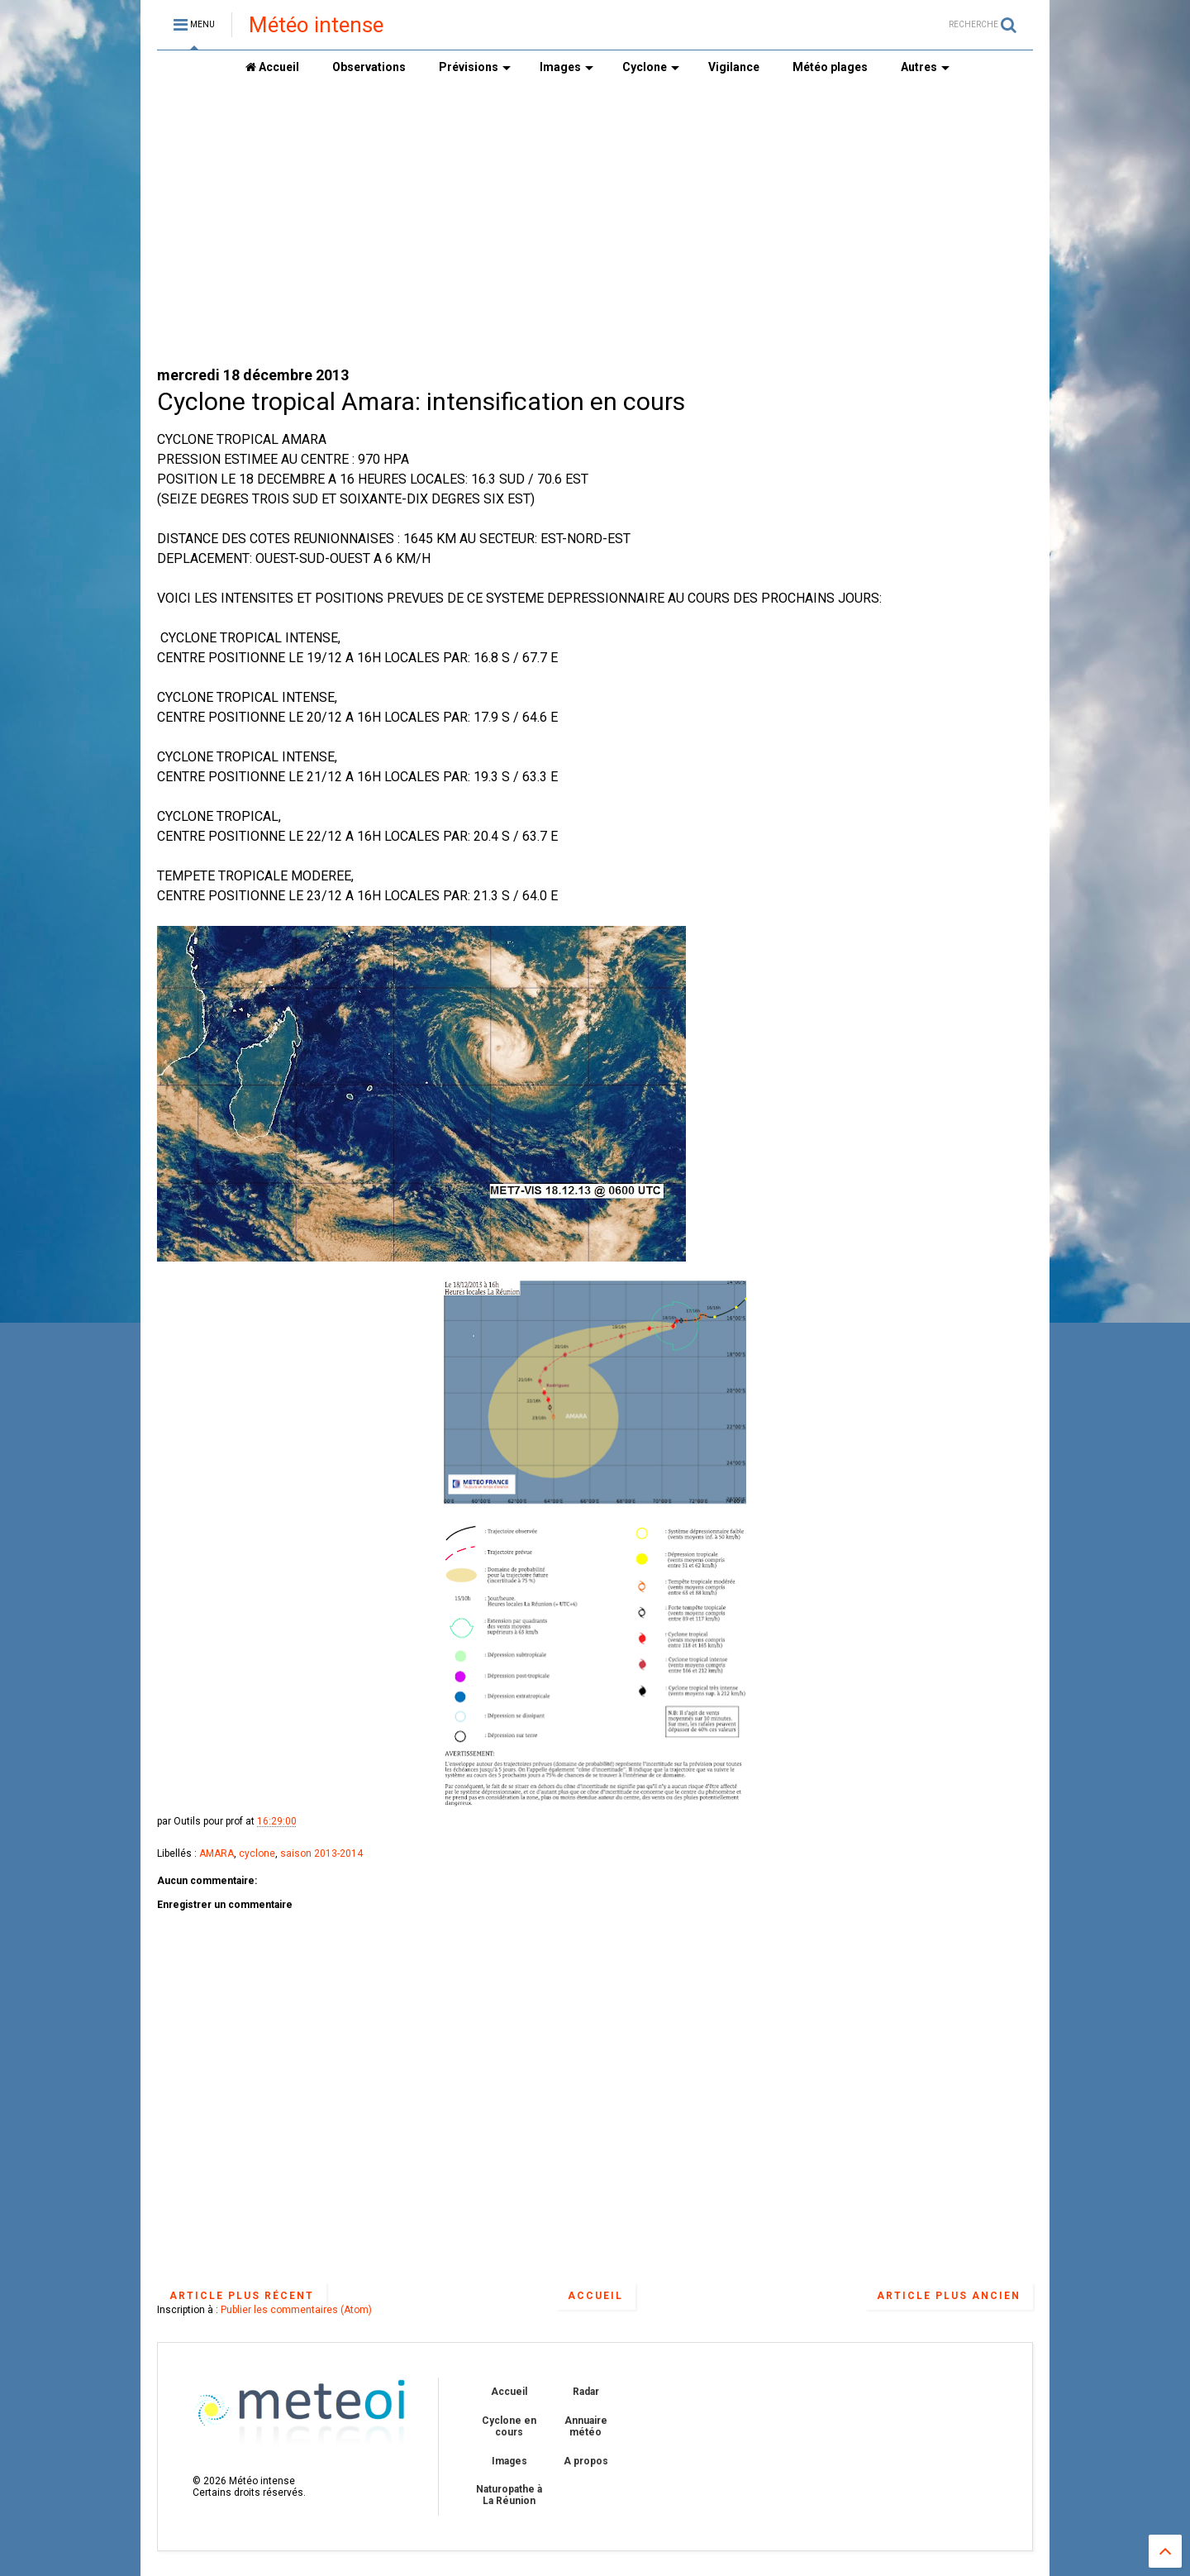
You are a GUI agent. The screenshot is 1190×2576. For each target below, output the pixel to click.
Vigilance (733, 67)
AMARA (216, 1853)
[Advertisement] (595, 224)
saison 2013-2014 (321, 1853)
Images (566, 67)
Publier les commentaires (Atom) (296, 2310)
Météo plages (830, 67)
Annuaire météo (585, 2426)
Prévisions (475, 67)
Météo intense (316, 24)
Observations (369, 67)
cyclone (257, 1853)
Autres (925, 67)
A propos (586, 2461)
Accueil (272, 67)
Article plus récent (241, 2296)
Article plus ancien (949, 2296)
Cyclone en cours (509, 2426)
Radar (586, 2391)
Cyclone (650, 67)
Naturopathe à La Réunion (509, 2495)
